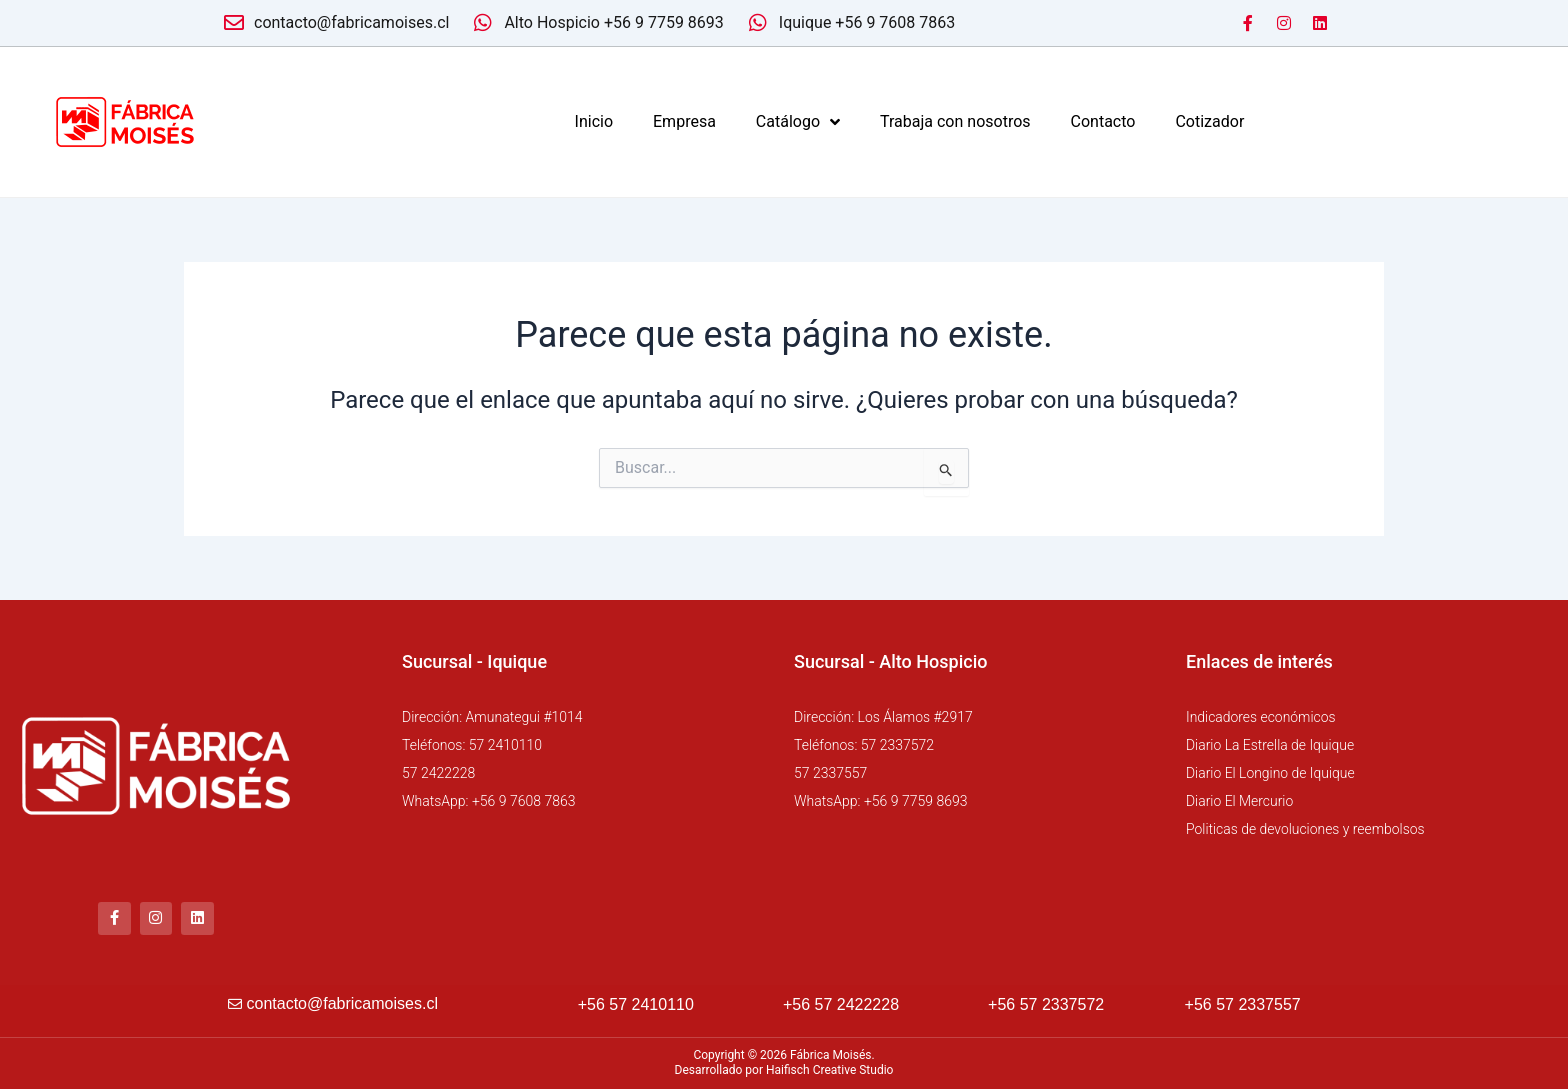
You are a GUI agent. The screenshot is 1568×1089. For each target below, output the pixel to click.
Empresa (684, 121)
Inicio (594, 121)
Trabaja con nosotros (955, 121)
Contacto (1103, 121)
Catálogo (798, 122)
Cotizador (1209, 121)
